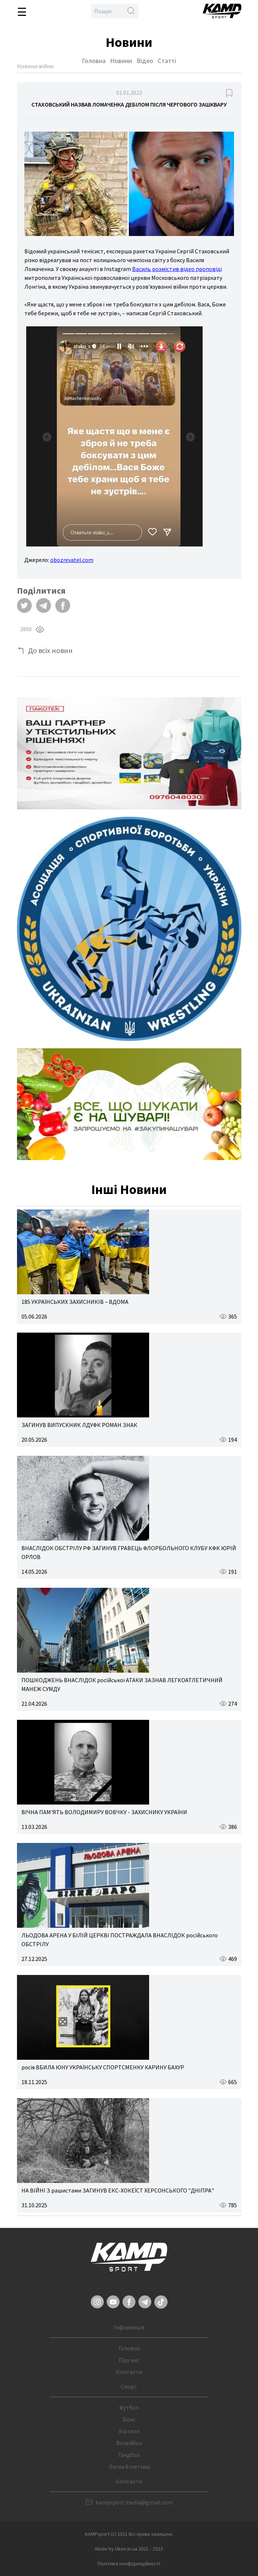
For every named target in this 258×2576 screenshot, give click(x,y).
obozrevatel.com (71, 559)
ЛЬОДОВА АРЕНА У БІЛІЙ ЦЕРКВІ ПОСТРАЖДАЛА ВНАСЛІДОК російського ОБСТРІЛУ (119, 1939)
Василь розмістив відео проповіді (177, 268)
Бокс (129, 2419)
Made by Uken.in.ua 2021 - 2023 (129, 2548)
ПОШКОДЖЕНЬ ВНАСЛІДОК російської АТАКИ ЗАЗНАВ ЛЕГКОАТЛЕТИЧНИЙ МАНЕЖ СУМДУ (122, 1684)
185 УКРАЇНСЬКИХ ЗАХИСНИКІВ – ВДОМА (74, 1301)
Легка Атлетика (129, 2466)
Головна (94, 60)
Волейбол (129, 2443)
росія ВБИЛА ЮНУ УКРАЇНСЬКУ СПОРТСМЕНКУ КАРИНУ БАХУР (102, 2067)
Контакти (129, 2371)
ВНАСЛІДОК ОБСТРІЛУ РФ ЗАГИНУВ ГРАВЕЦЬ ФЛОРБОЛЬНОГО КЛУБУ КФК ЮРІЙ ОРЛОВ (128, 1552)
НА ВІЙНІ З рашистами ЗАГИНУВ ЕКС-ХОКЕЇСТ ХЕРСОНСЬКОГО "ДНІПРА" (117, 2190)
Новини (121, 60)
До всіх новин (50, 650)
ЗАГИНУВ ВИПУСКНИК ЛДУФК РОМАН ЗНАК (79, 1424)
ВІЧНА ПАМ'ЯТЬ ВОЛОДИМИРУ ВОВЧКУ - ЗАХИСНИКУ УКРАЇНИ (104, 1812)
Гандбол (129, 2454)
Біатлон (129, 2431)
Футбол (129, 2407)
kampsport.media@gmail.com (134, 2502)
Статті (167, 60)
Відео (145, 60)
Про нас (129, 2360)
